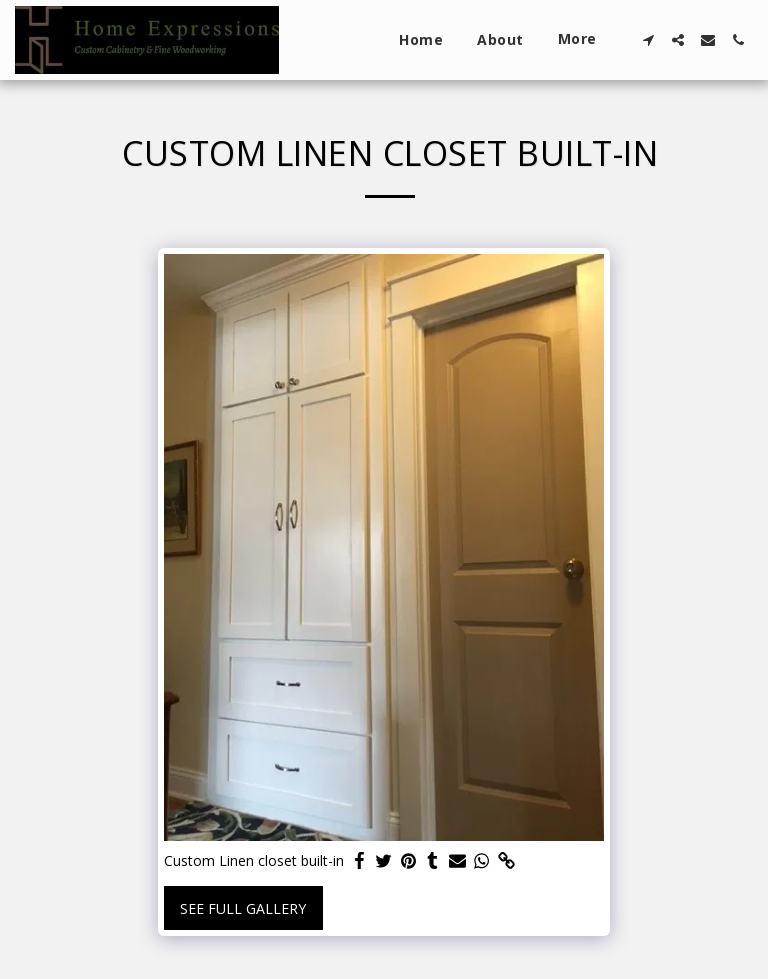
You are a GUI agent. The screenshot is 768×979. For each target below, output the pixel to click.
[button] (648, 40)
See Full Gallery (243, 908)
